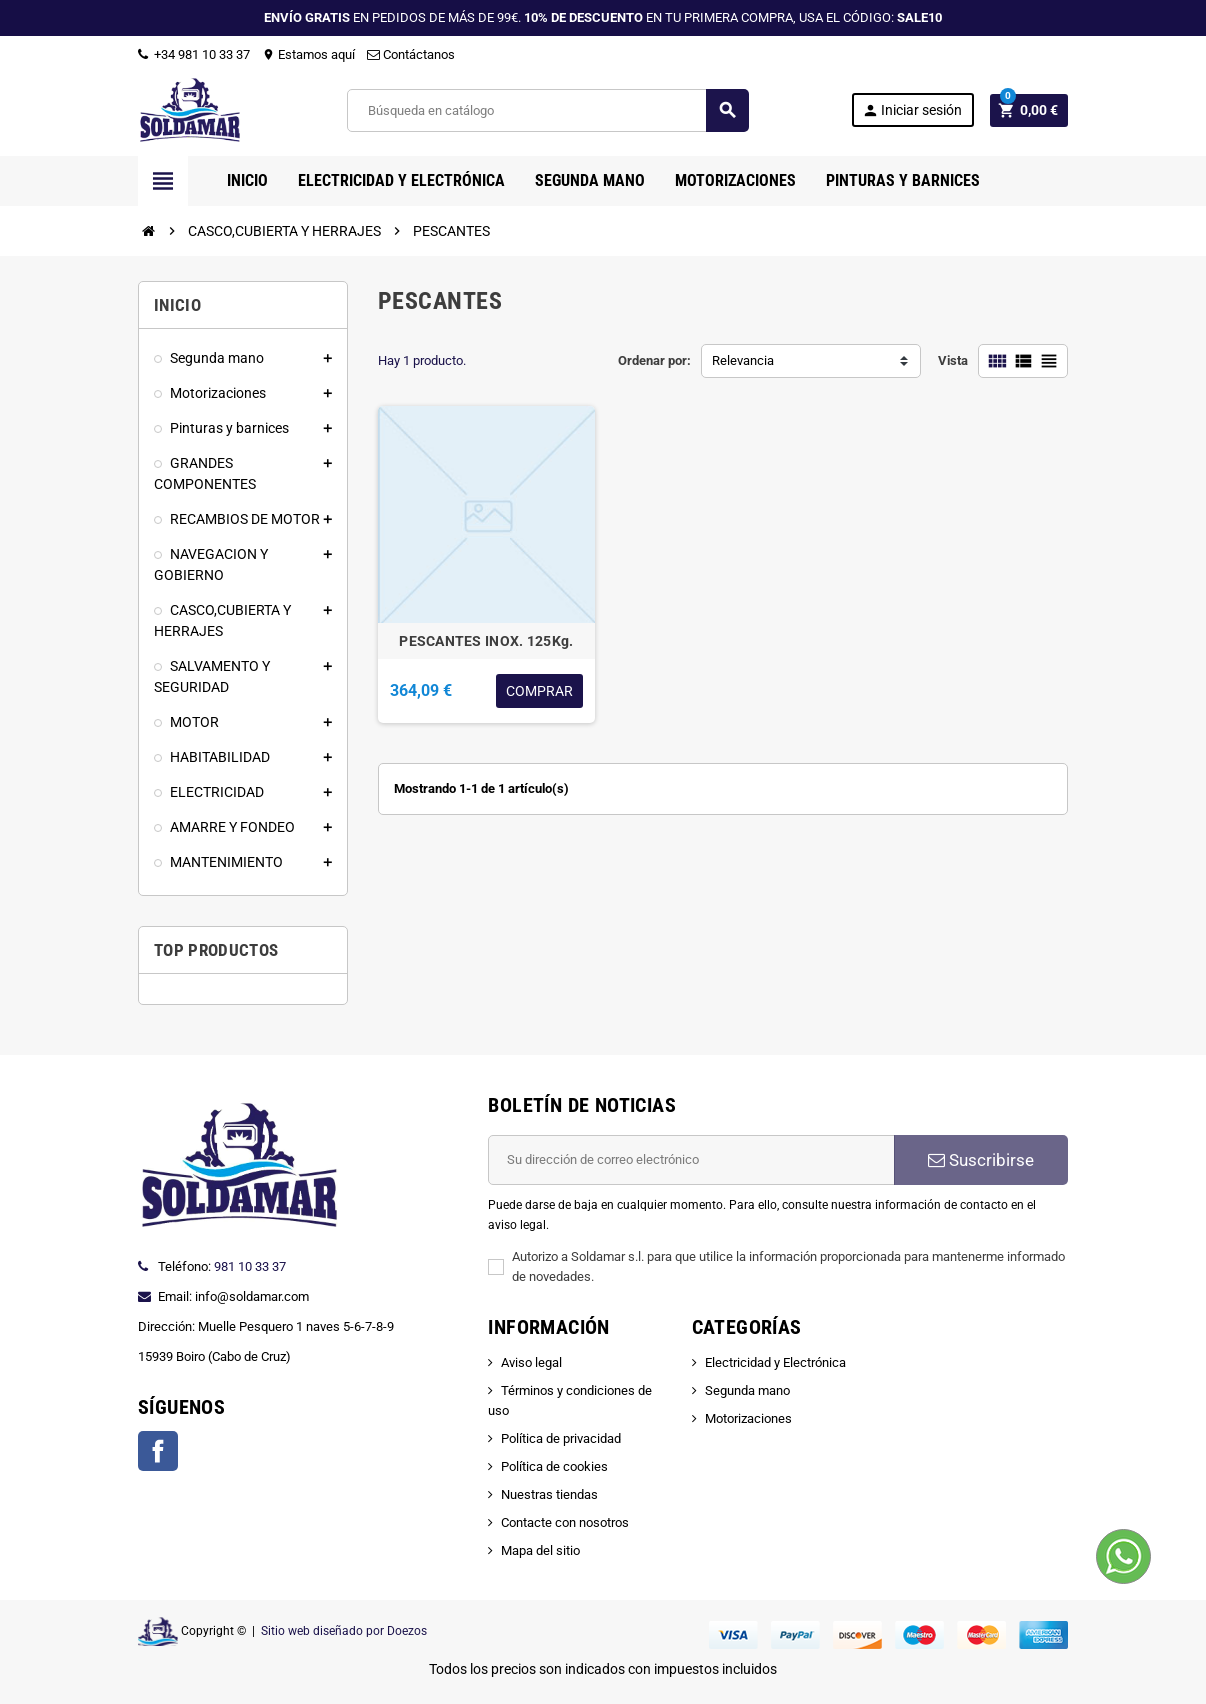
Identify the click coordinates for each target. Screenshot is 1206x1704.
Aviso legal (531, 1362)
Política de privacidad (561, 1438)
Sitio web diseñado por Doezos (344, 1631)
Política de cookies (554, 1466)
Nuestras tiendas (549, 1494)
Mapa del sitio (540, 1550)
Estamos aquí (308, 54)
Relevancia (743, 360)
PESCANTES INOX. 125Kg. (486, 641)
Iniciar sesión (912, 110)
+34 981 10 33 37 (194, 54)
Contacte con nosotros (565, 1522)
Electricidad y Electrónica (775, 1362)
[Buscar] (547, 110)
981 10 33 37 (250, 1266)
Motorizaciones (748, 1418)
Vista (953, 360)
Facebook (158, 1451)
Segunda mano (747, 1390)
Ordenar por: (654, 360)
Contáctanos (411, 54)
